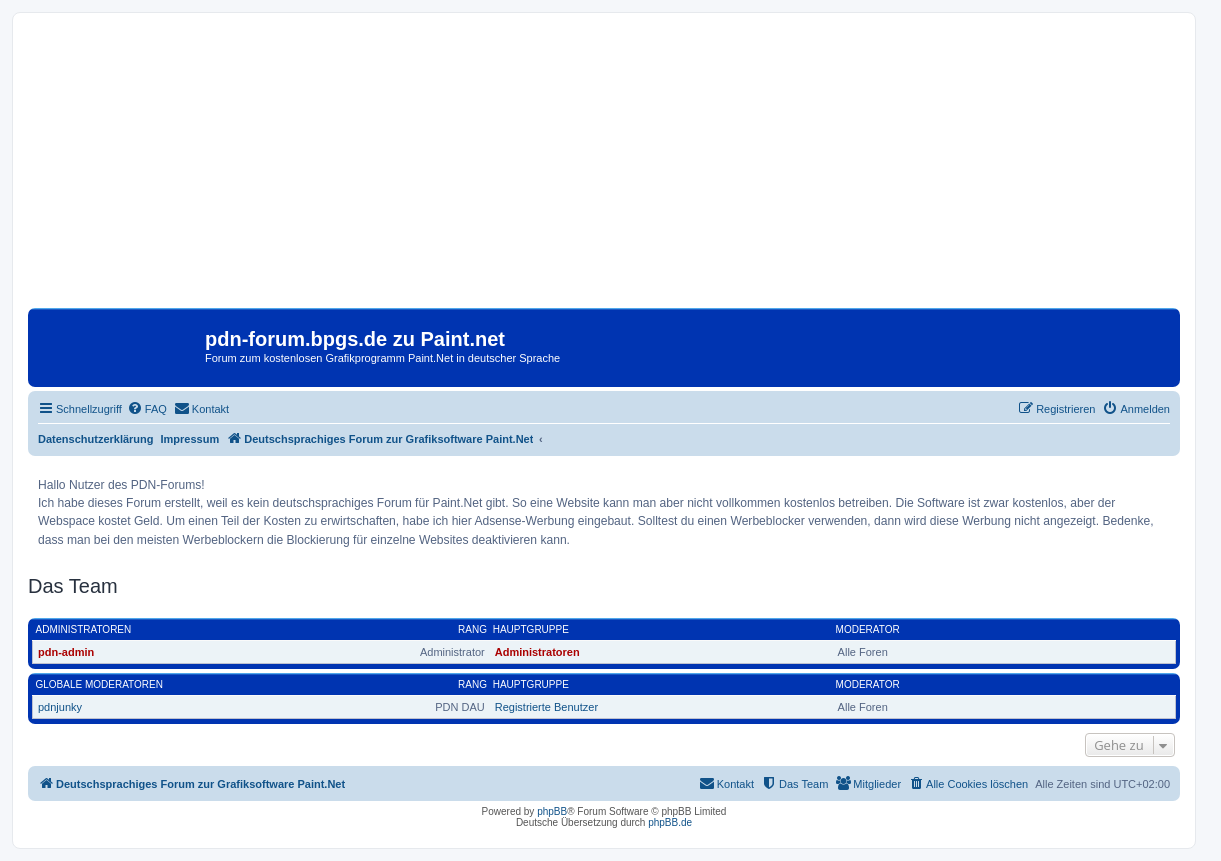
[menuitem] (147, 409)
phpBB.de (670, 822)
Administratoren (84, 629)
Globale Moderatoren (99, 684)
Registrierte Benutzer (546, 707)
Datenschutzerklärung (96, 439)
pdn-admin (66, 652)
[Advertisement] (604, 168)
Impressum (190, 439)
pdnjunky (60, 707)
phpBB (552, 811)
